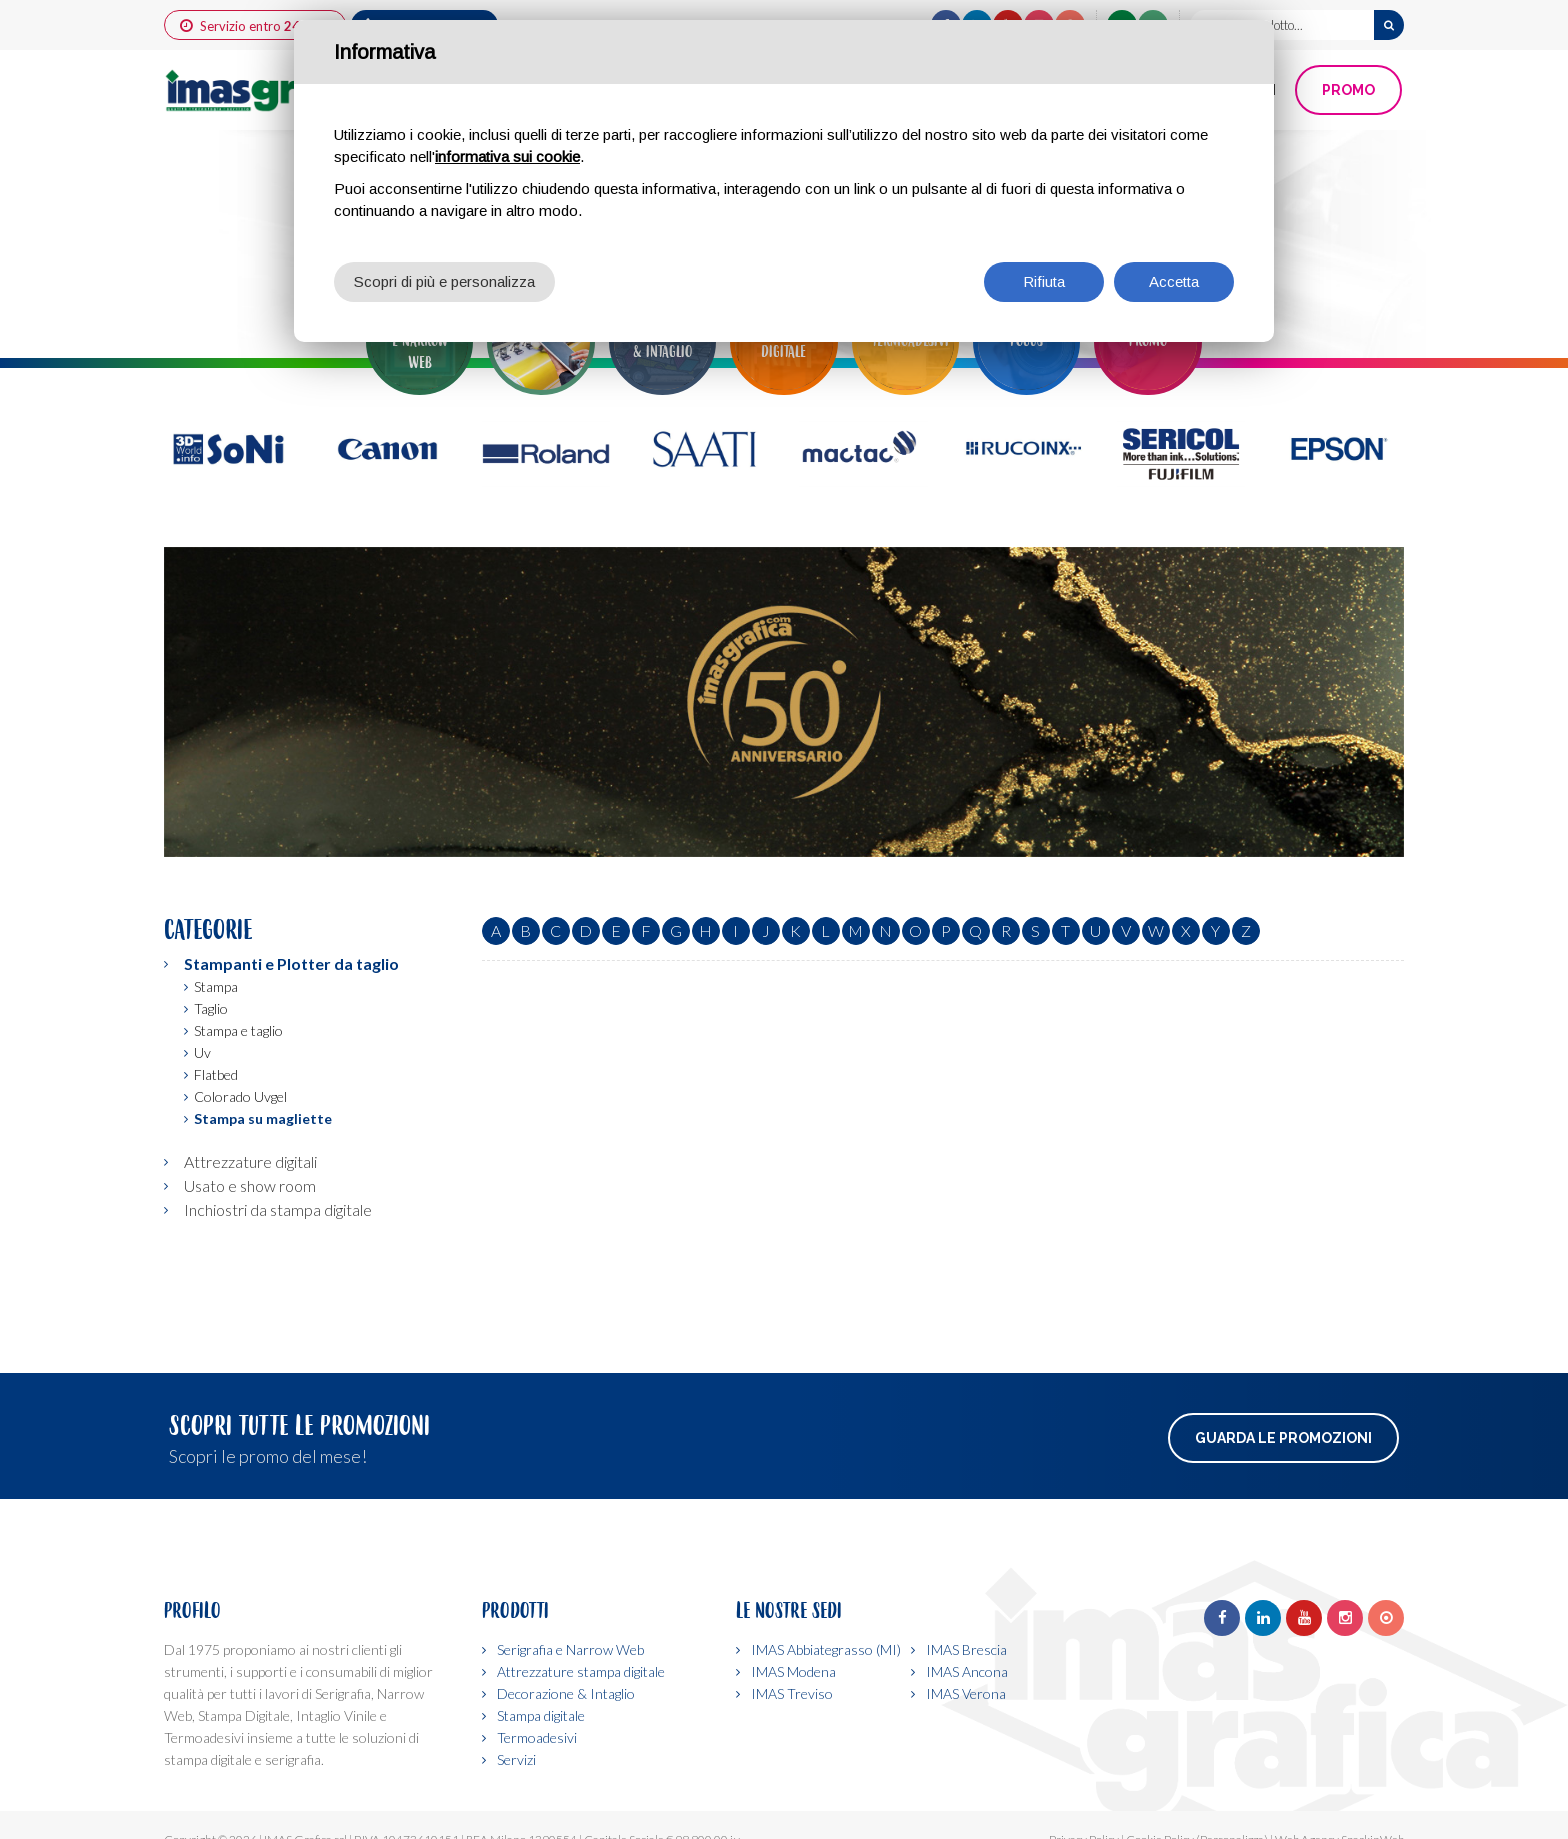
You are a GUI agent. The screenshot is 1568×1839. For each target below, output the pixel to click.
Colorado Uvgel (240, 1096)
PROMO (1348, 90)
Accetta (1174, 281)
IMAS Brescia (966, 1649)
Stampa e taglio (238, 1030)
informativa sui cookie (507, 156)
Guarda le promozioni (1283, 1438)
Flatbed (216, 1074)
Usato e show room (250, 1185)
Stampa (216, 986)
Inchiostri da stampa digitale (278, 1209)
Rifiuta (1044, 281)
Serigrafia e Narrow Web (570, 1649)
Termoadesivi (537, 1737)
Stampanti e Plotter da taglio (291, 963)
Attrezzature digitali (250, 1161)
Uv (202, 1052)
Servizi (516, 1759)
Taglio (211, 1008)
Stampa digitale (541, 1715)
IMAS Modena (793, 1671)
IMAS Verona (966, 1693)
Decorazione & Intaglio (566, 1693)
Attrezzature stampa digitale (581, 1671)
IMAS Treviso (792, 1693)
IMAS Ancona (967, 1671)
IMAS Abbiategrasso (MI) (826, 1649)
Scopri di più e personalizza (444, 281)
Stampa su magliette (263, 1118)
